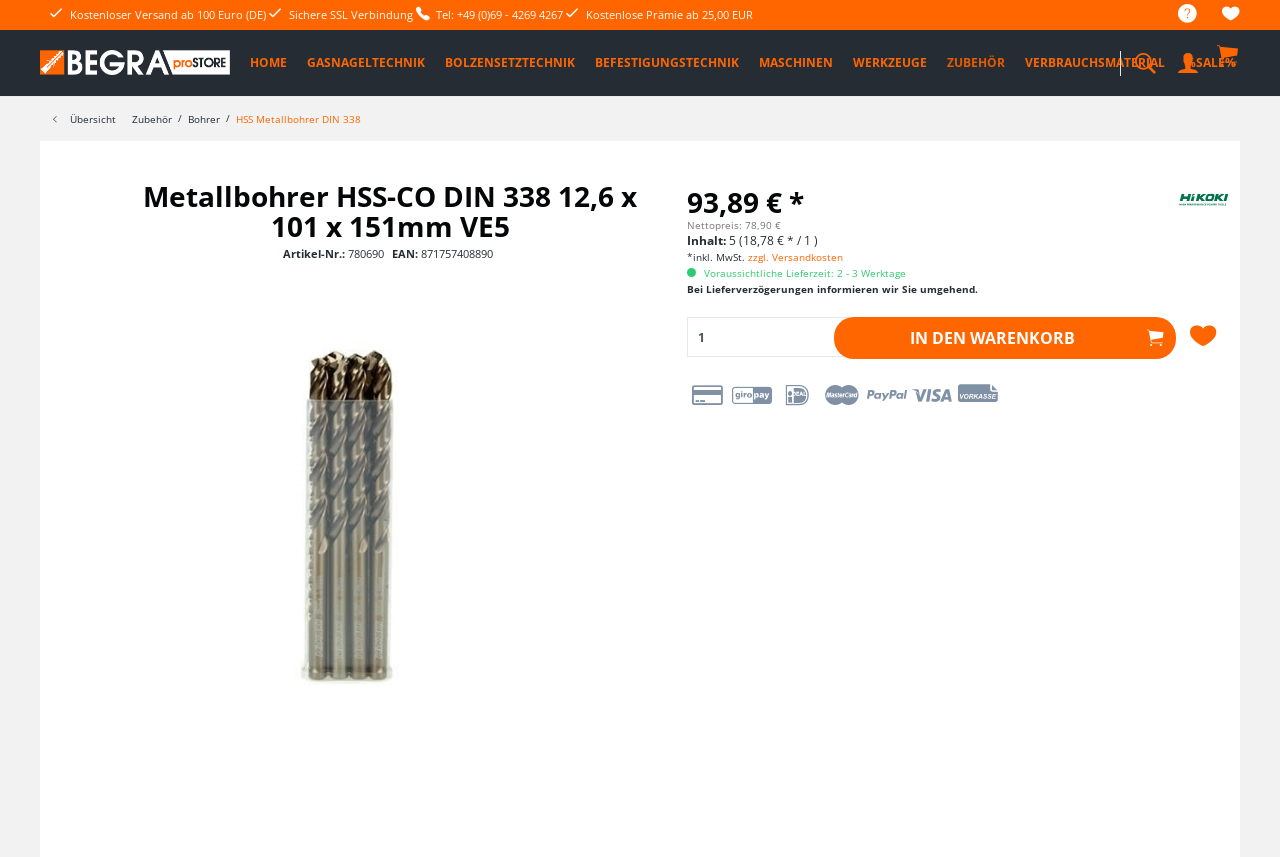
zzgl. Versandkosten (795, 257)
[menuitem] (1177, 14)
